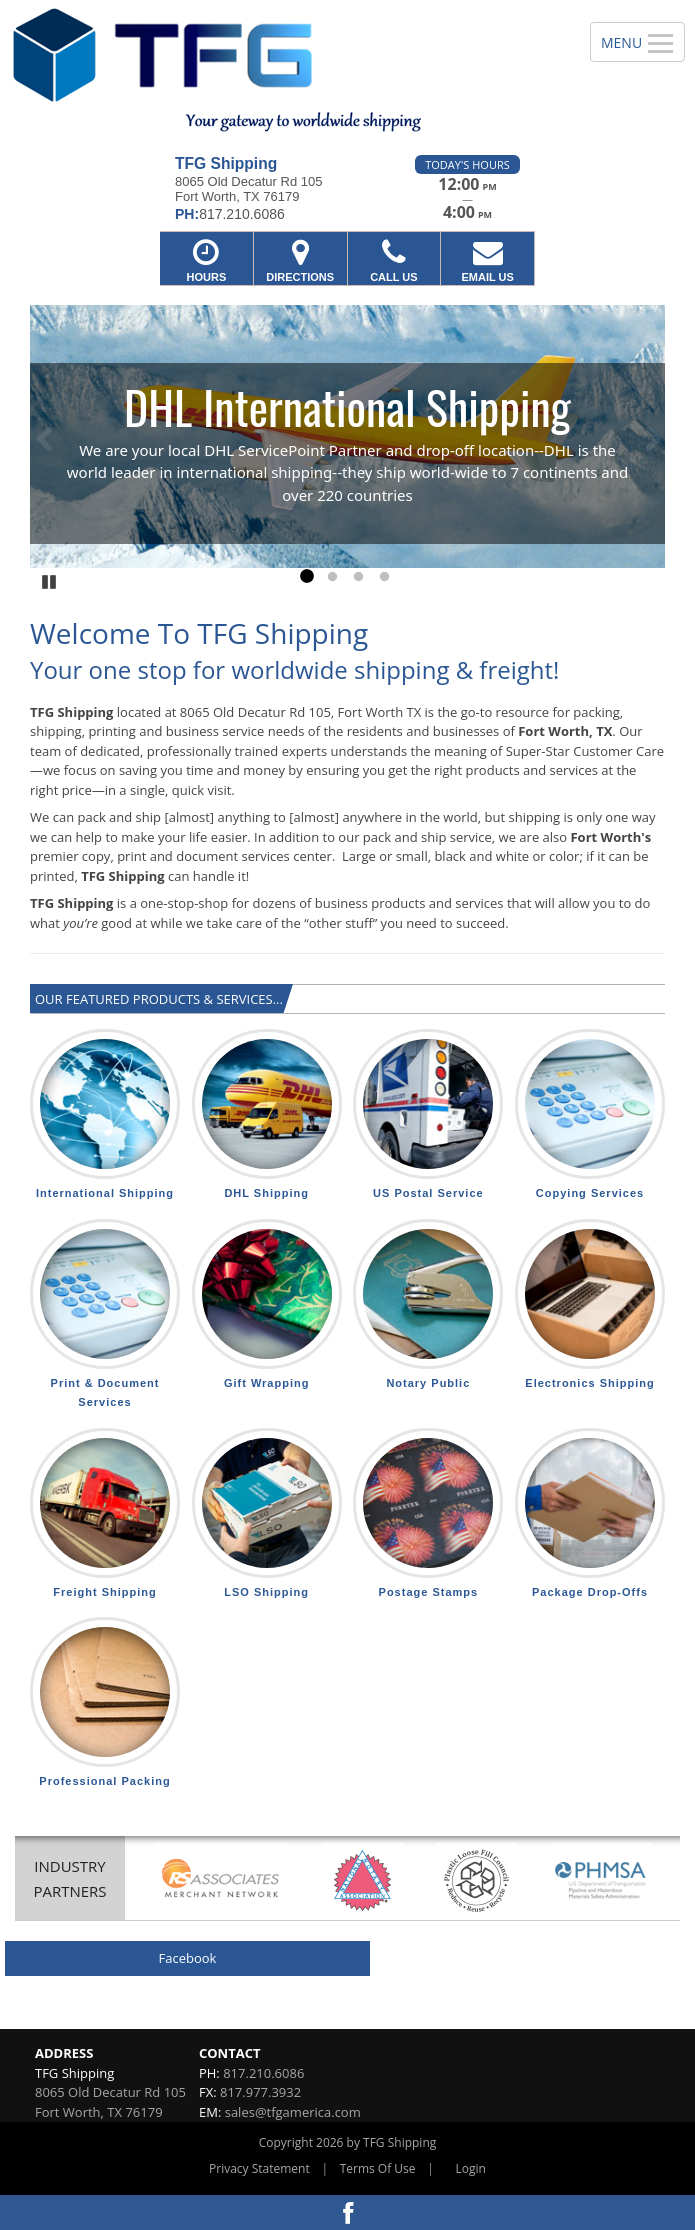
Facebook (188, 1958)
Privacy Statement (259, 2168)
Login (471, 2168)
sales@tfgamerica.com (293, 2112)
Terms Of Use (378, 2168)
